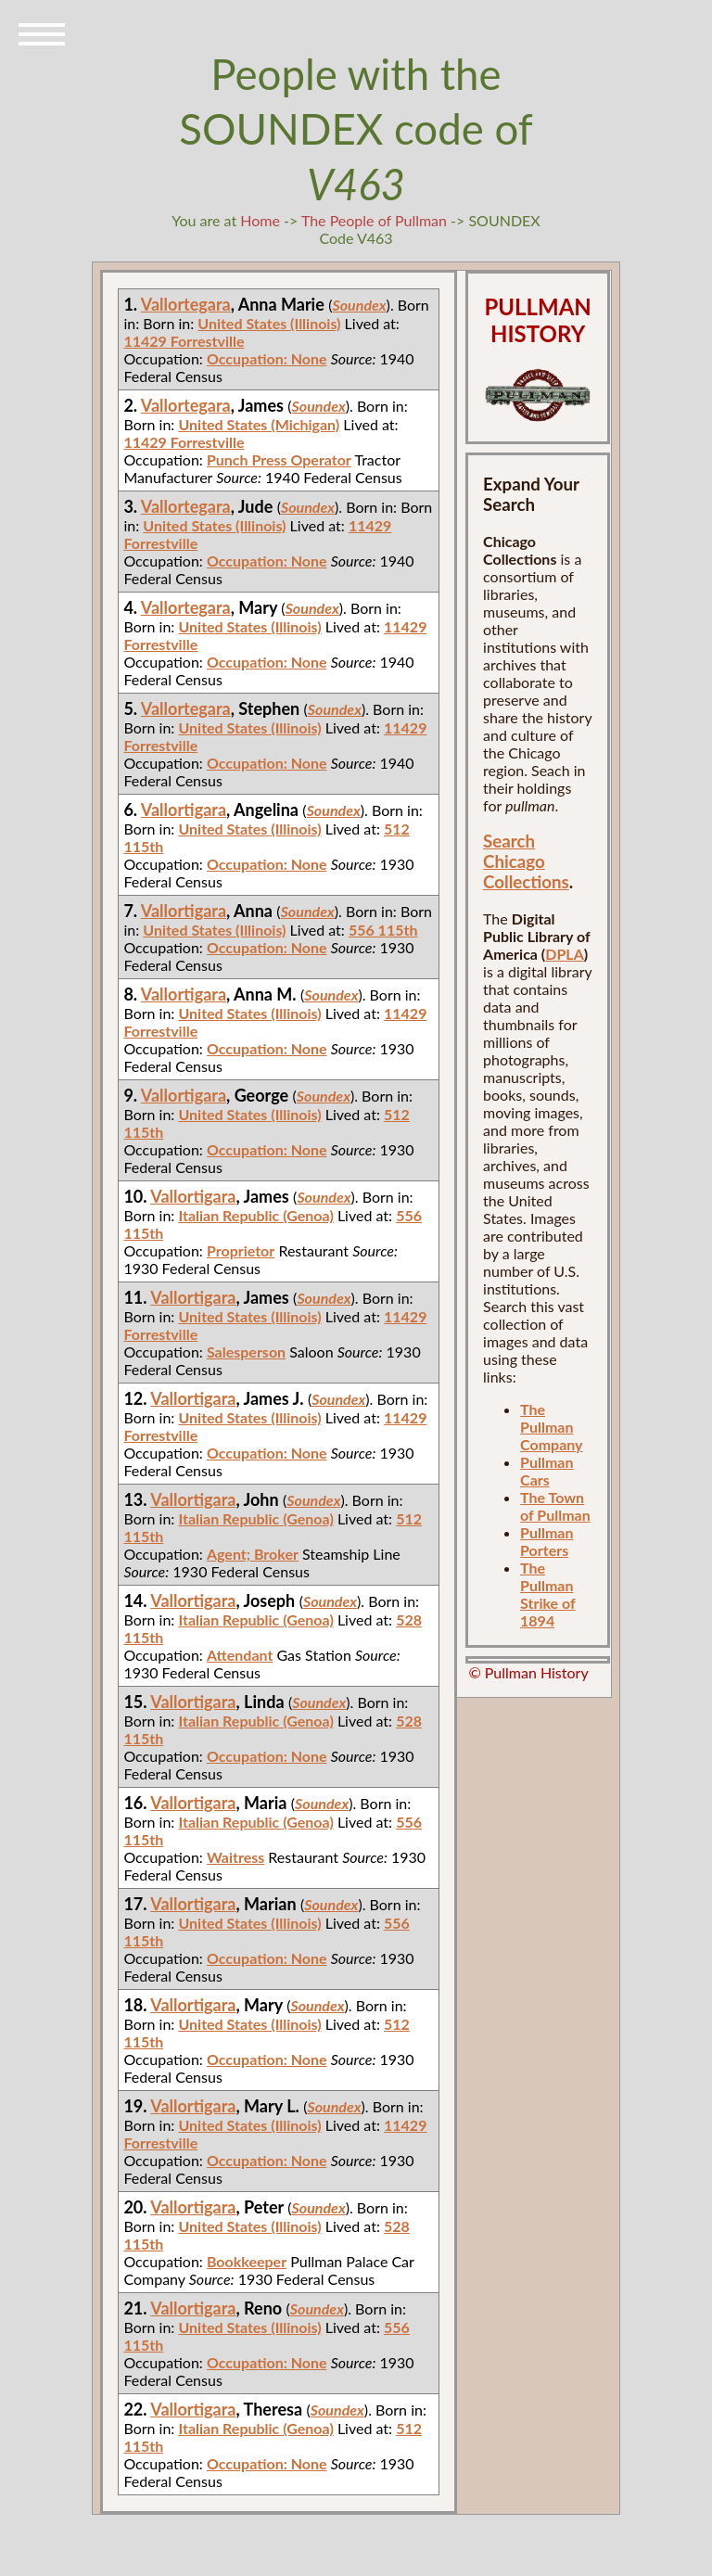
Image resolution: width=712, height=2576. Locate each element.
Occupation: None (267, 358)
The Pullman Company (551, 1426)
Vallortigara (183, 809)
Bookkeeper (246, 2261)
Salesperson (246, 1351)
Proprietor (240, 1250)
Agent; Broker (253, 1553)
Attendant (240, 1655)
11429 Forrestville (183, 341)
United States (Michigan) (258, 424)
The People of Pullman (374, 220)
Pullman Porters (546, 1541)
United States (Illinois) (268, 323)
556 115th (383, 929)
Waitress (235, 1857)
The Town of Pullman (555, 1506)
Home (260, 220)
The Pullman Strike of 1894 (548, 1594)
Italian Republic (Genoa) (255, 1215)
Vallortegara (186, 304)
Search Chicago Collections (526, 861)
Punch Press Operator (279, 459)
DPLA (564, 954)
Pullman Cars (546, 1470)
